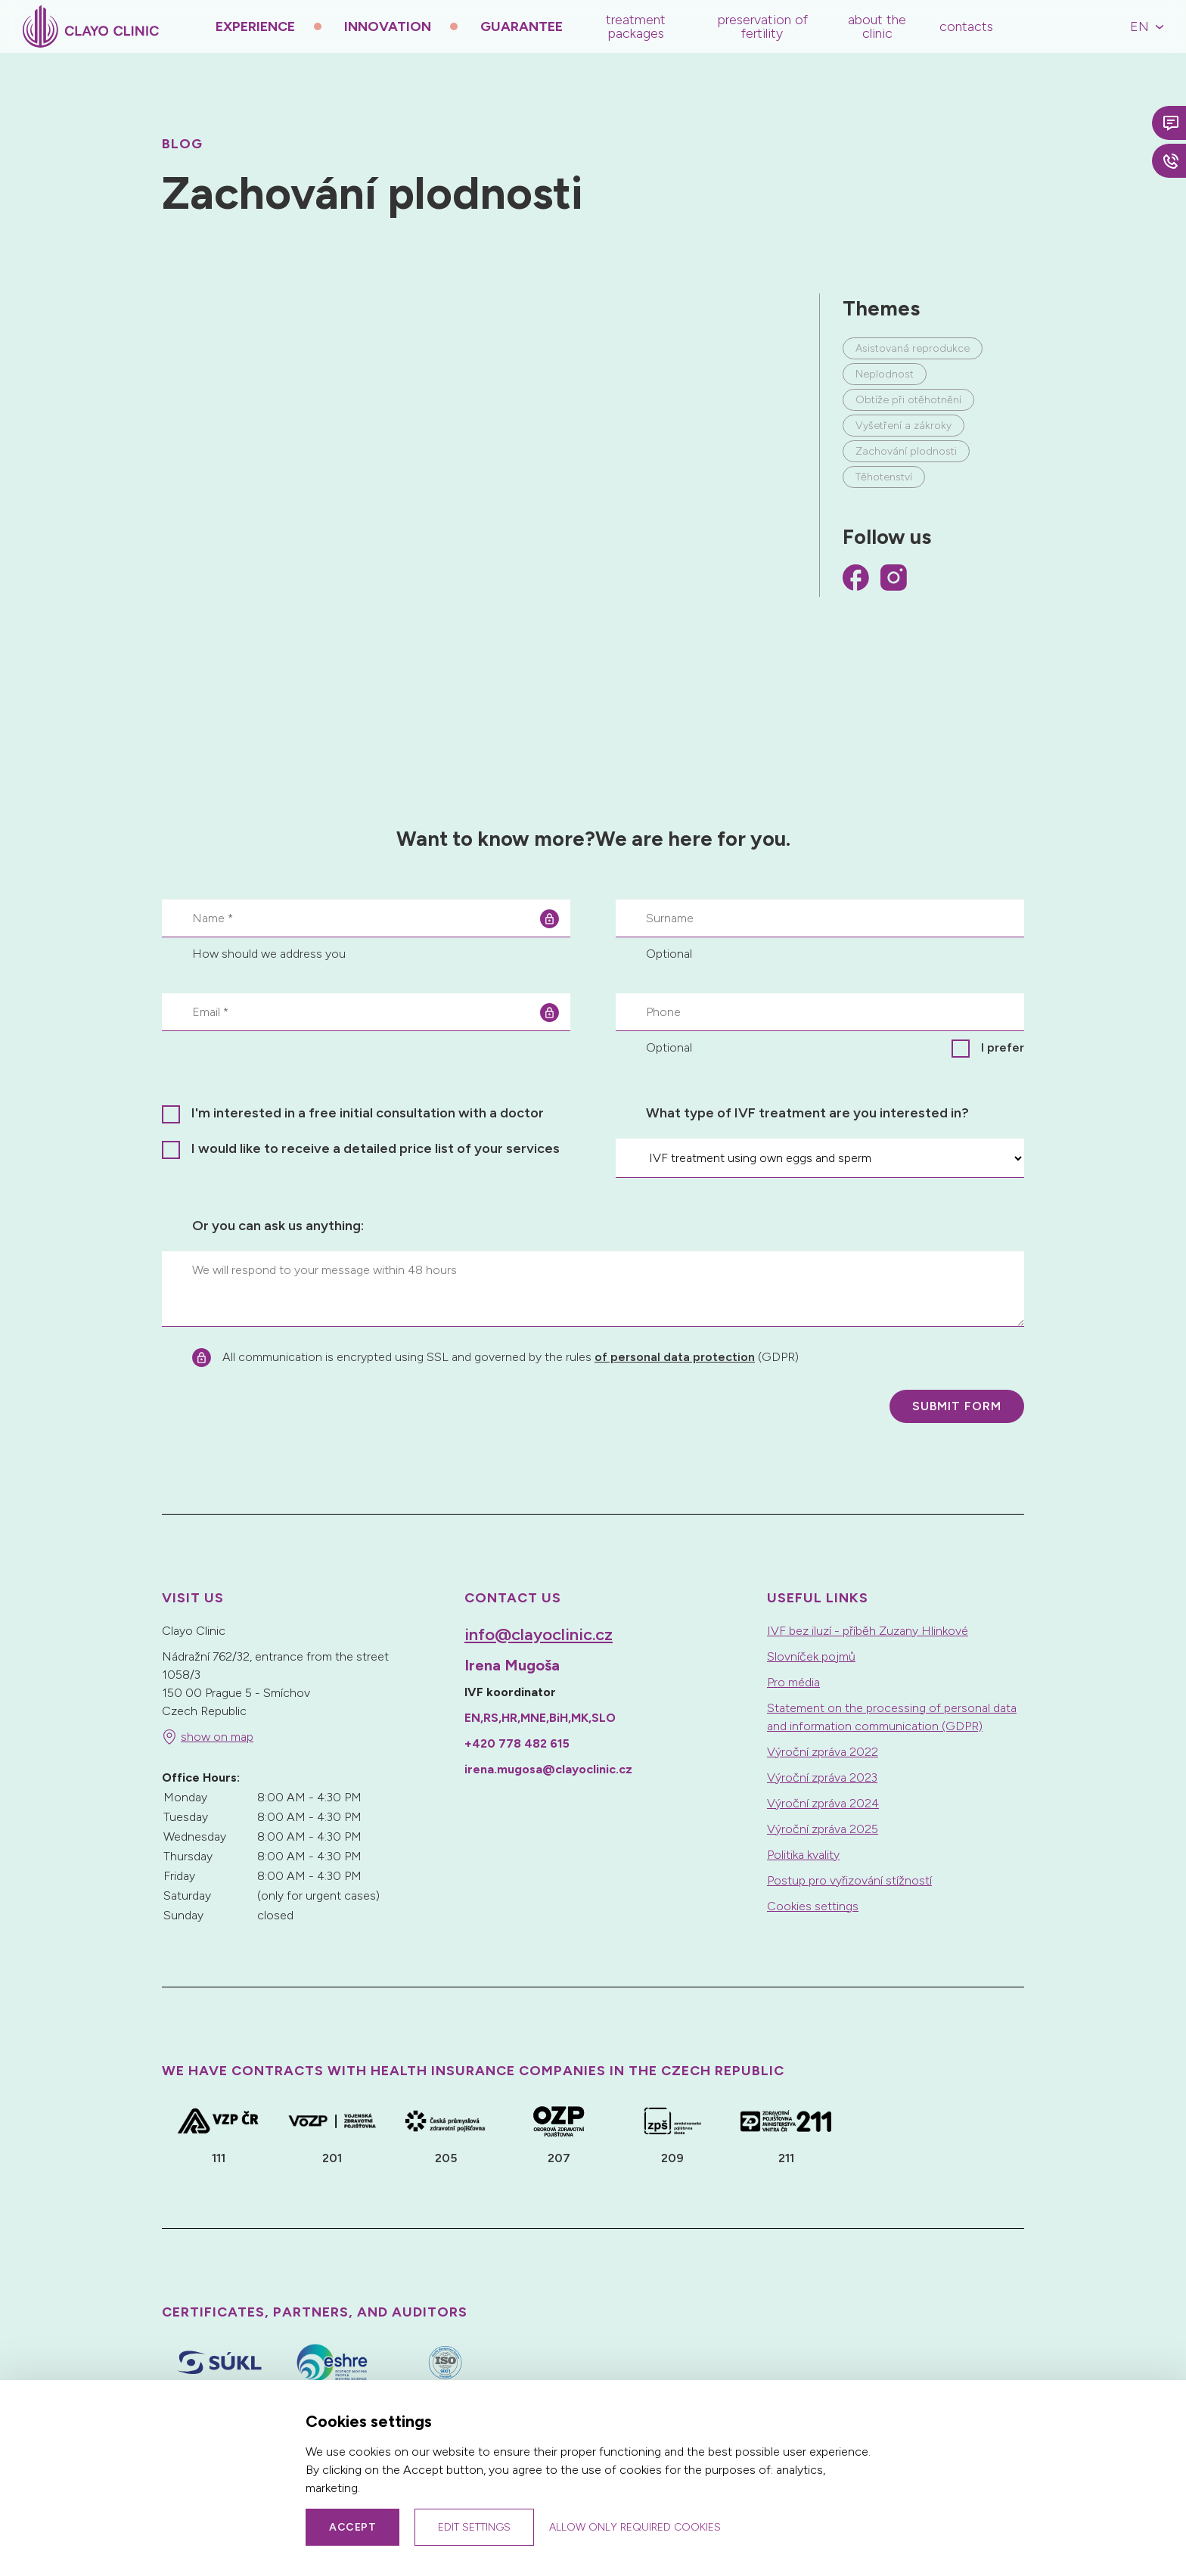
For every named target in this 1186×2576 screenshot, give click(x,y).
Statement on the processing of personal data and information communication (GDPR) (892, 1717)
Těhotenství (883, 477)
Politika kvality (803, 1854)
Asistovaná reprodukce (912, 348)
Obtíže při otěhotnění (908, 399)
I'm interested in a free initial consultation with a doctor (367, 1113)
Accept (352, 2527)
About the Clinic (877, 26)
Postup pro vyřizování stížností (849, 1880)
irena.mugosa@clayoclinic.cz (548, 1769)
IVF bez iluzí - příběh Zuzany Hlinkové (867, 1631)
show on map (217, 1736)
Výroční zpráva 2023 (822, 1777)
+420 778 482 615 (517, 1743)
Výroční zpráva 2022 (822, 1752)
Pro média (793, 1682)
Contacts (966, 26)
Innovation (387, 26)
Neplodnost (884, 374)
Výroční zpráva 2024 (823, 1803)
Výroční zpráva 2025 (822, 1829)
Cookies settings (812, 1906)
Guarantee (521, 26)
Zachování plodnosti (906, 451)
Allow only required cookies (635, 2527)
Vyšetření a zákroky (903, 425)
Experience (255, 26)
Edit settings (474, 2527)
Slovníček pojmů (811, 1656)
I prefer (1002, 1047)
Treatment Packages (636, 26)
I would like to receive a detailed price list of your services (375, 1148)
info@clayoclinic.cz (538, 1634)
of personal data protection (675, 1357)
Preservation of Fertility (762, 26)
